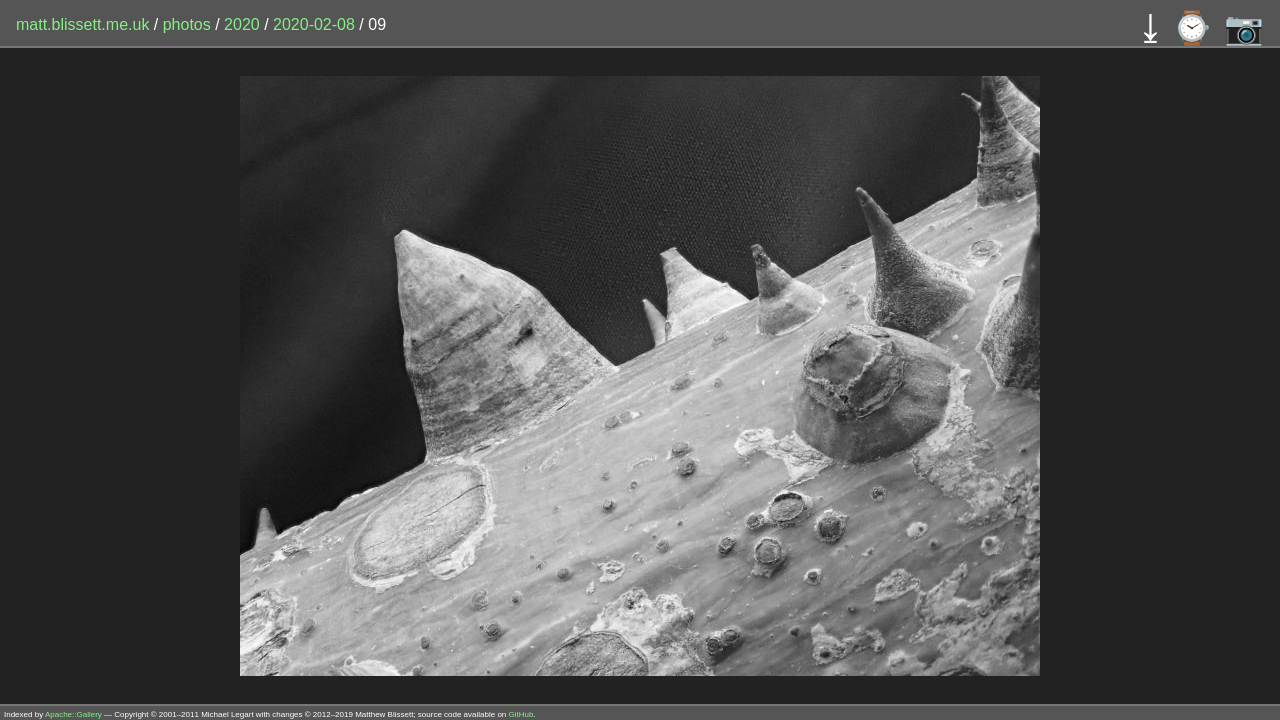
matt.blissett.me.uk (82, 24)
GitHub (521, 714)
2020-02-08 (314, 24)
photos (187, 24)
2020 (242, 24)
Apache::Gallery (73, 714)
